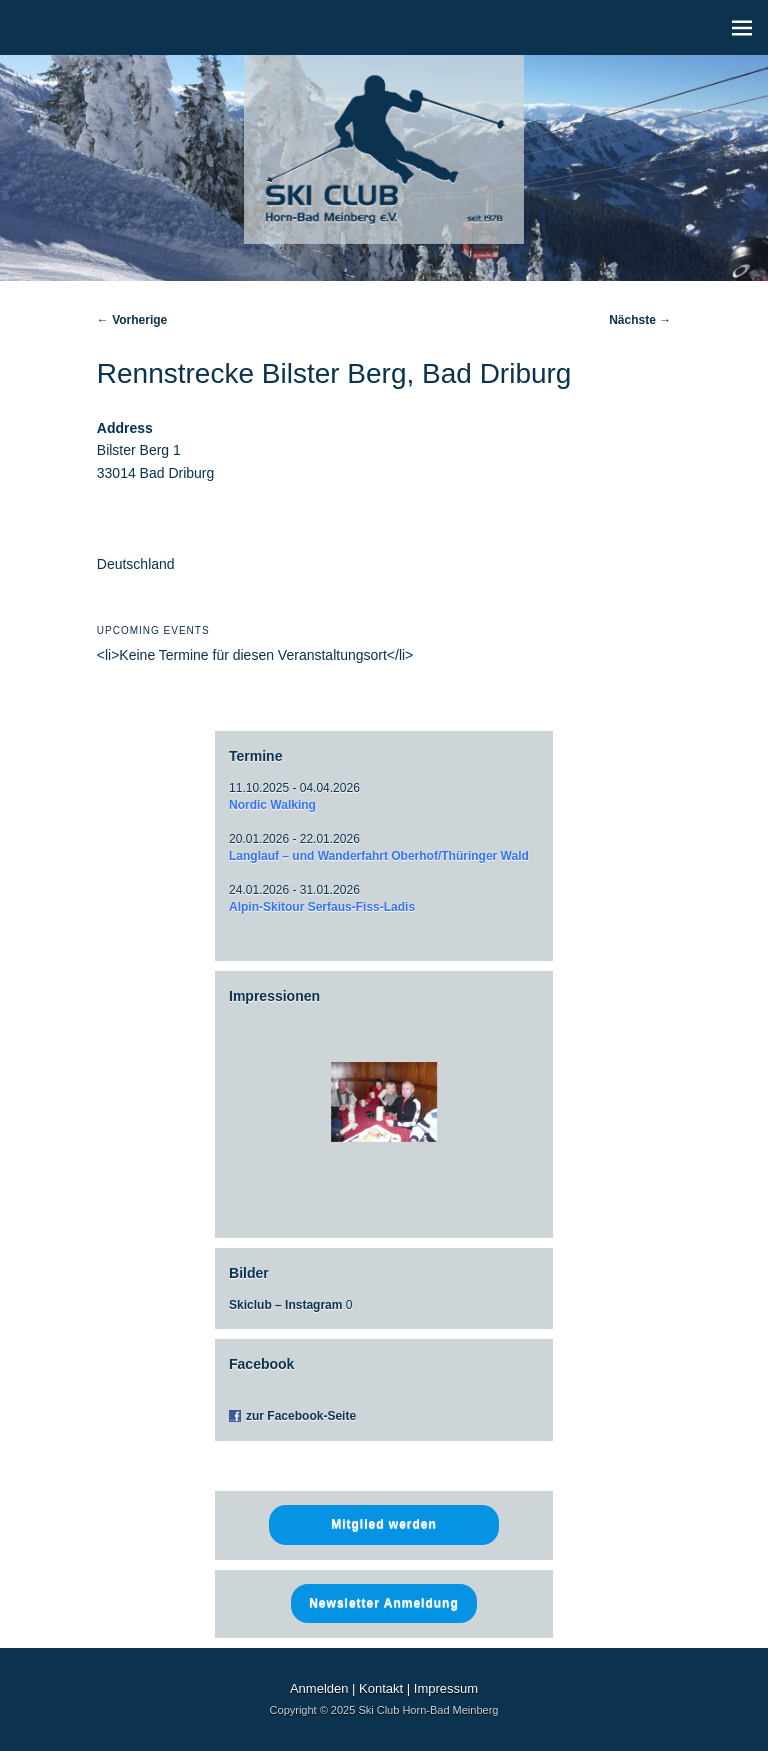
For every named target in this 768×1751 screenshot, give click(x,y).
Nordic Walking (272, 805)
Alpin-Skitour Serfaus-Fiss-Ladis (322, 907)
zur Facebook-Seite (301, 1416)
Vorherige (132, 320)
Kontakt (381, 1688)
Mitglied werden (384, 1524)
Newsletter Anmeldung (384, 1603)
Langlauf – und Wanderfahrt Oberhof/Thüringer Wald (379, 856)
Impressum (446, 1688)
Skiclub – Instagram (285, 1305)
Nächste (640, 320)
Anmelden (319, 1688)
